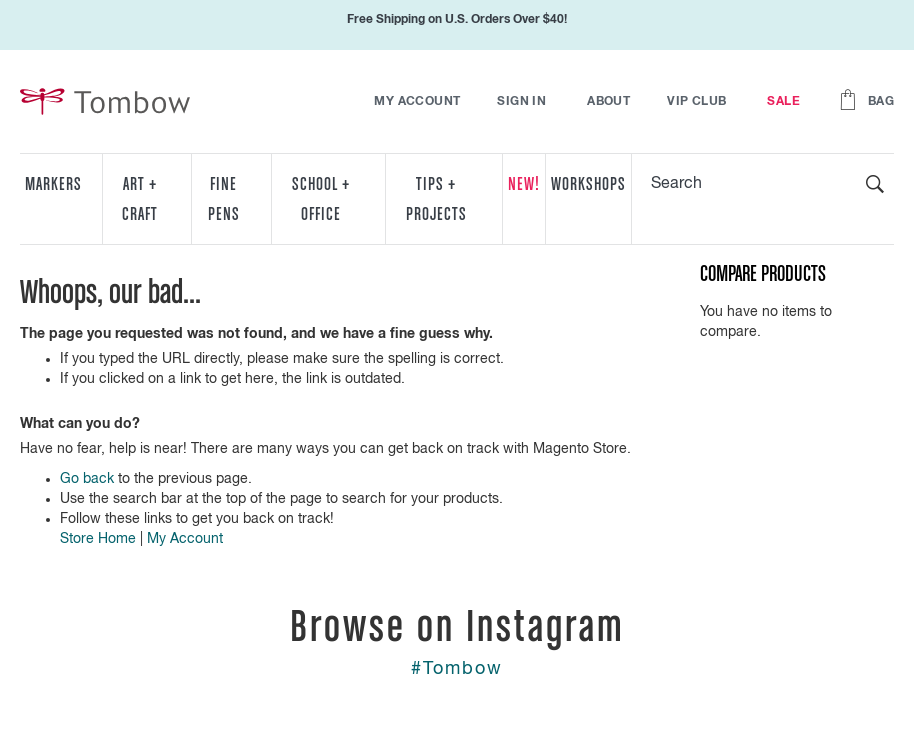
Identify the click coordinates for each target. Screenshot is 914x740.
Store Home (98, 539)
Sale (783, 102)
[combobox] (763, 184)
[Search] (875, 184)
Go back (87, 479)
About (608, 102)
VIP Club (696, 102)
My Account (417, 102)
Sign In (521, 102)
